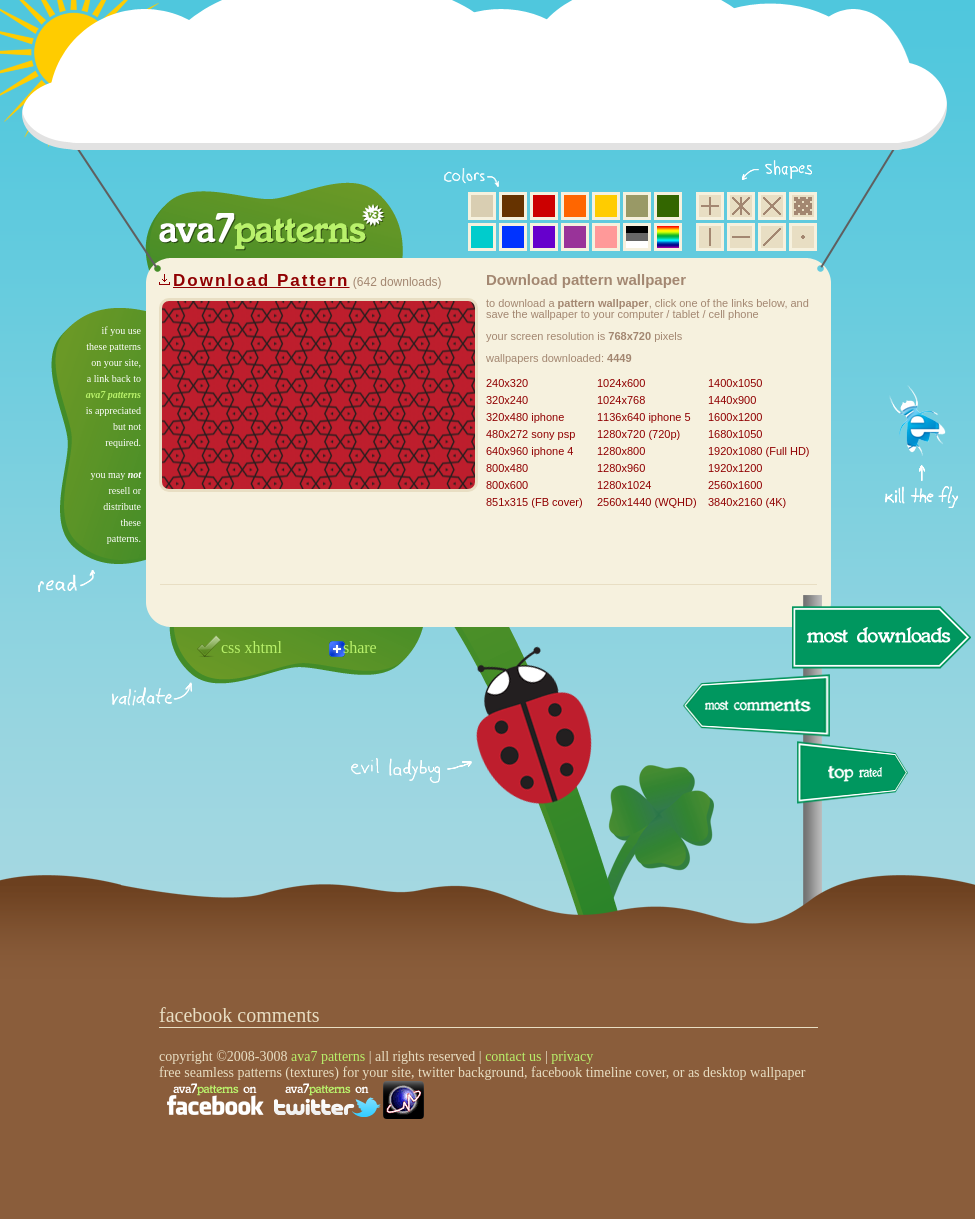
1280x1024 (624, 485)
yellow (606, 206)
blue (513, 237)
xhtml (263, 647)
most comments (757, 706)
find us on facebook (215, 1100)
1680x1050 (735, 434)
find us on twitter (327, 1100)
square (710, 206)
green (668, 206)
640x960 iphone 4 (529, 451)
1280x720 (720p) (638, 434)
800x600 (507, 485)
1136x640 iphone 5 (644, 417)
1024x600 (621, 383)
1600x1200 (735, 417)
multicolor (668, 237)
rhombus (772, 206)
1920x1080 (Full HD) (759, 451)
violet (544, 237)
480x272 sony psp (530, 434)
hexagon (741, 206)
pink (606, 237)
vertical (710, 237)
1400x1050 (735, 383)
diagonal (772, 237)
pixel (803, 206)
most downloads (879, 637)
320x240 (507, 400)
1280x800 (621, 451)
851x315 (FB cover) (534, 502)
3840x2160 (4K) (747, 502)
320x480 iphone (525, 417)
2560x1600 (735, 485)
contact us (513, 1056)
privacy (572, 1056)
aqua (482, 237)
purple (575, 237)
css (231, 647)
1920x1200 (735, 468)
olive (637, 206)
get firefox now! (922, 315)
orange (575, 206)
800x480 (507, 468)
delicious (514, 748)
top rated (856, 775)
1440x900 (732, 400)
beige (482, 206)
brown (513, 206)
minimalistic (803, 237)
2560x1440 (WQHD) (647, 502)
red (544, 206)
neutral (637, 237)
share (360, 647)
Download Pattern (261, 280)
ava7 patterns (113, 394)
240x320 (507, 383)
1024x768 (621, 400)
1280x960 (621, 468)
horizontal (741, 237)
